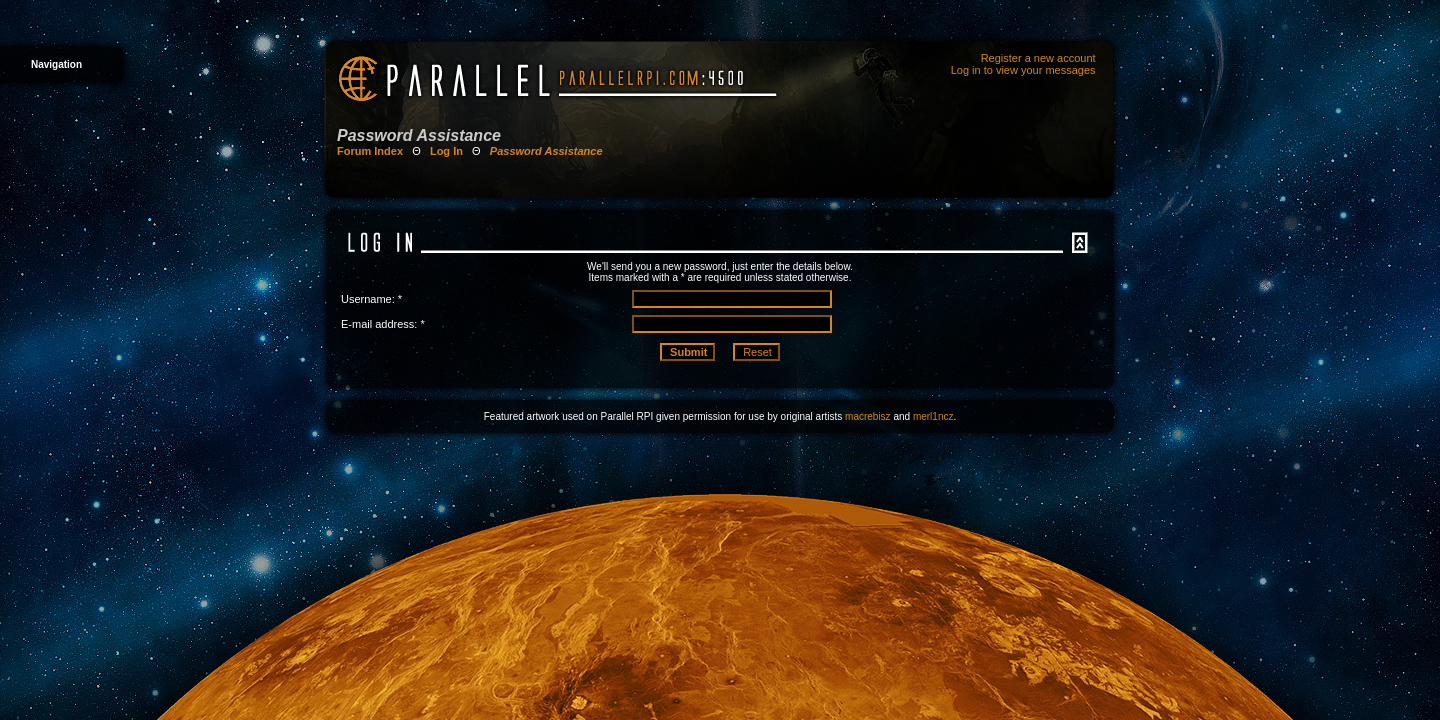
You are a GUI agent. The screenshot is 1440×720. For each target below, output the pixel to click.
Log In (446, 151)
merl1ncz (933, 416)
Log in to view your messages (1023, 70)
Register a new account (1038, 58)
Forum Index (370, 151)
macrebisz (868, 416)
